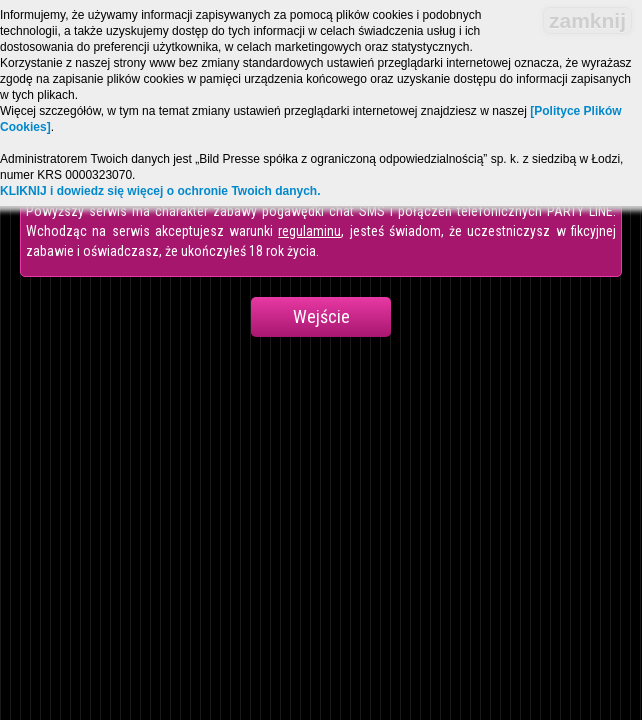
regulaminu (309, 231)
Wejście (321, 316)
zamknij (587, 20)
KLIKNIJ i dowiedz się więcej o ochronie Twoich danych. (160, 191)
